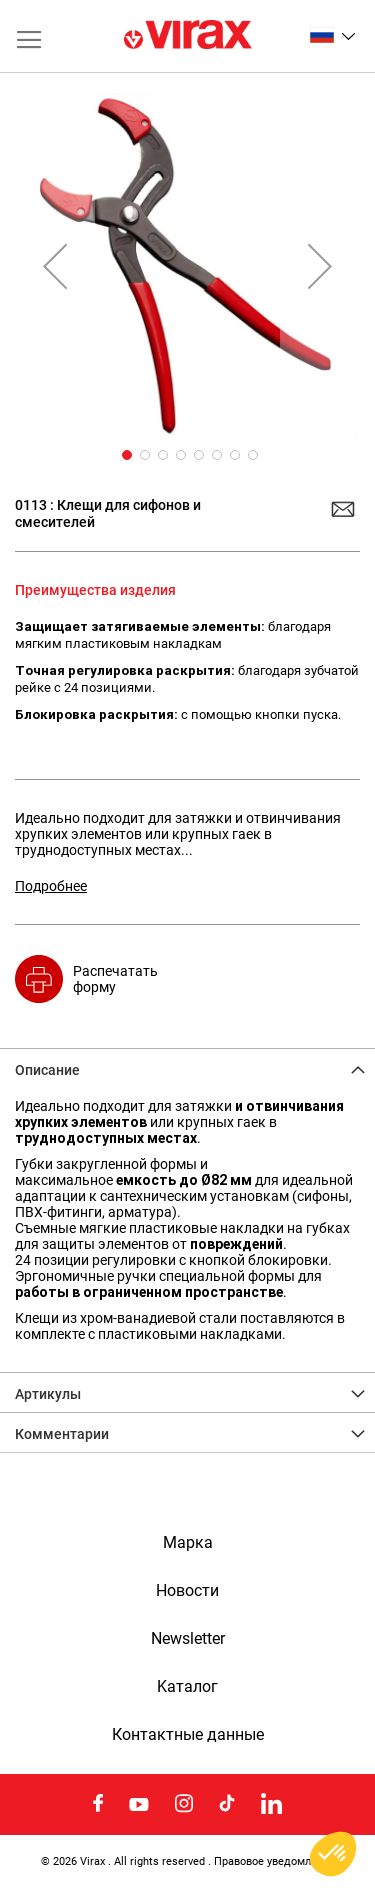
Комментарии (62, 1434)
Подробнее (51, 886)
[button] (332, 35)
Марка (188, 1543)
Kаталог (187, 1687)
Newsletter (188, 1639)
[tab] (187, 1068)
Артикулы (48, 1394)
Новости (187, 1591)
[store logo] (188, 36)
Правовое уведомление (274, 1861)
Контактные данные (188, 1735)
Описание (47, 1070)
